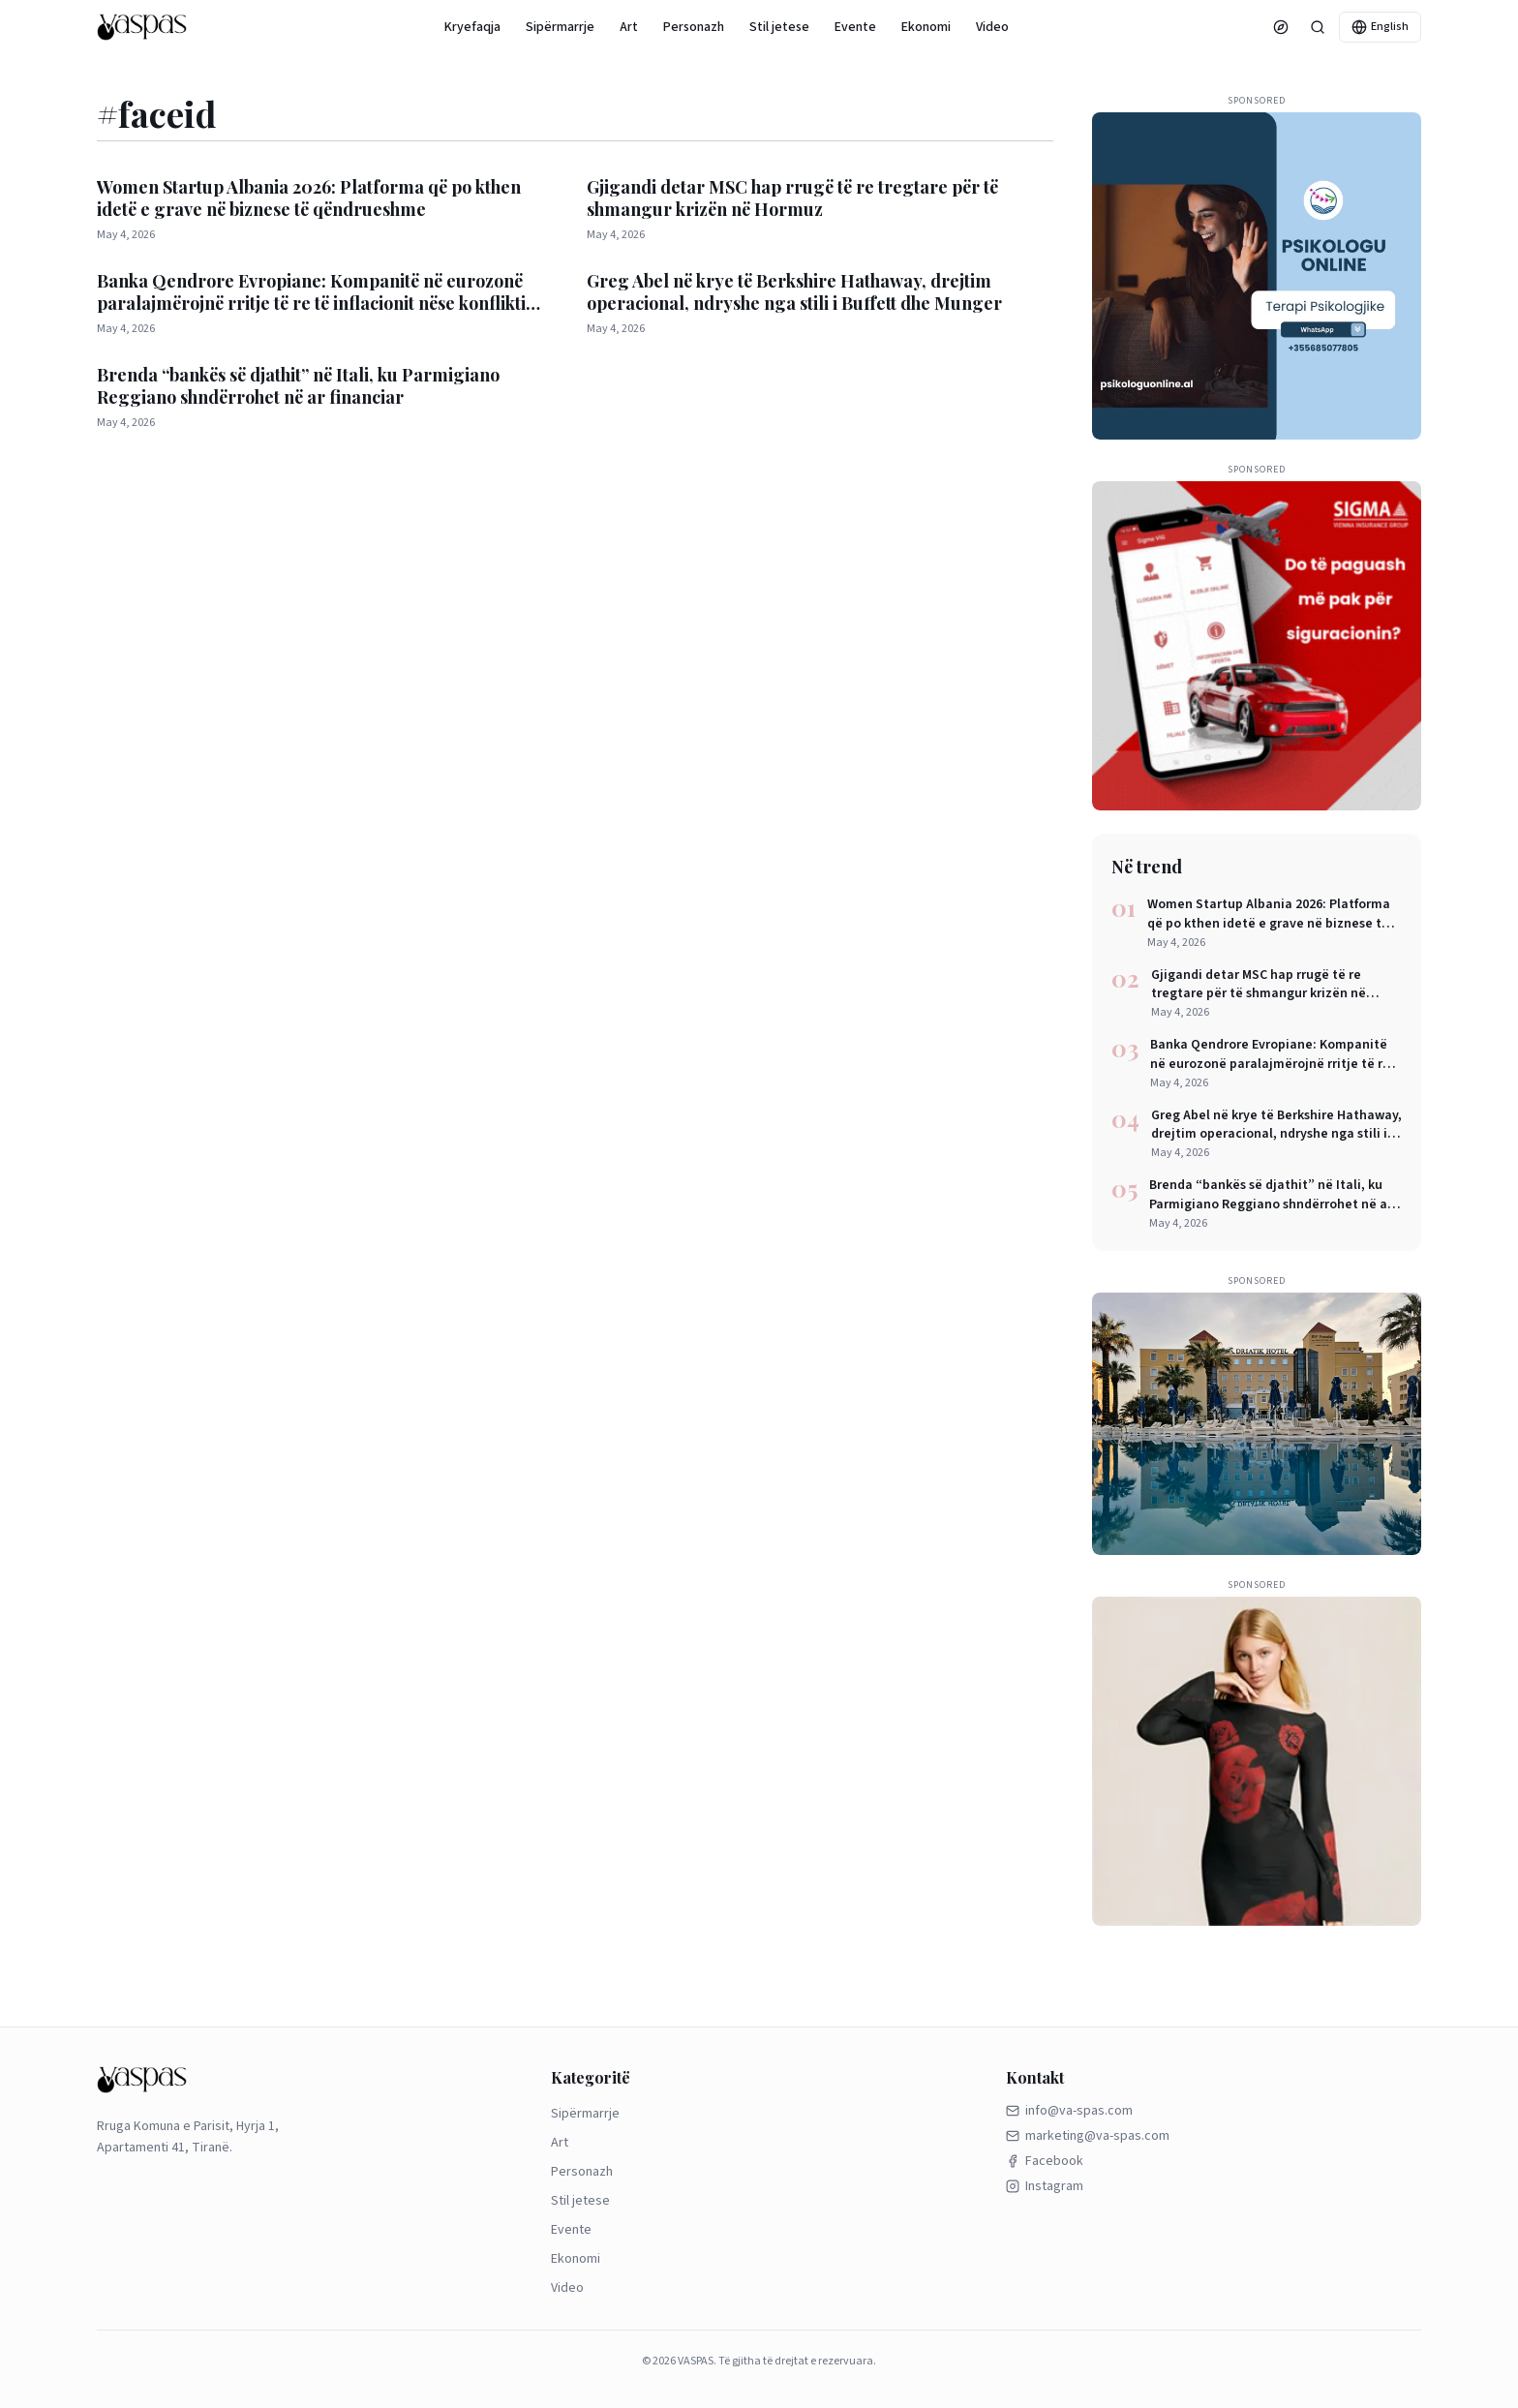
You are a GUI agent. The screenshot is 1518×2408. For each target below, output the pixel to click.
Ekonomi (926, 27)
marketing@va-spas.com (1087, 2136)
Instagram (1044, 2186)
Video (992, 27)
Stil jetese (779, 27)
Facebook (1044, 2161)
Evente (855, 27)
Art (629, 27)
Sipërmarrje (560, 27)
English (1380, 26)
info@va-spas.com (1069, 2110)
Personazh (693, 27)
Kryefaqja (472, 27)
